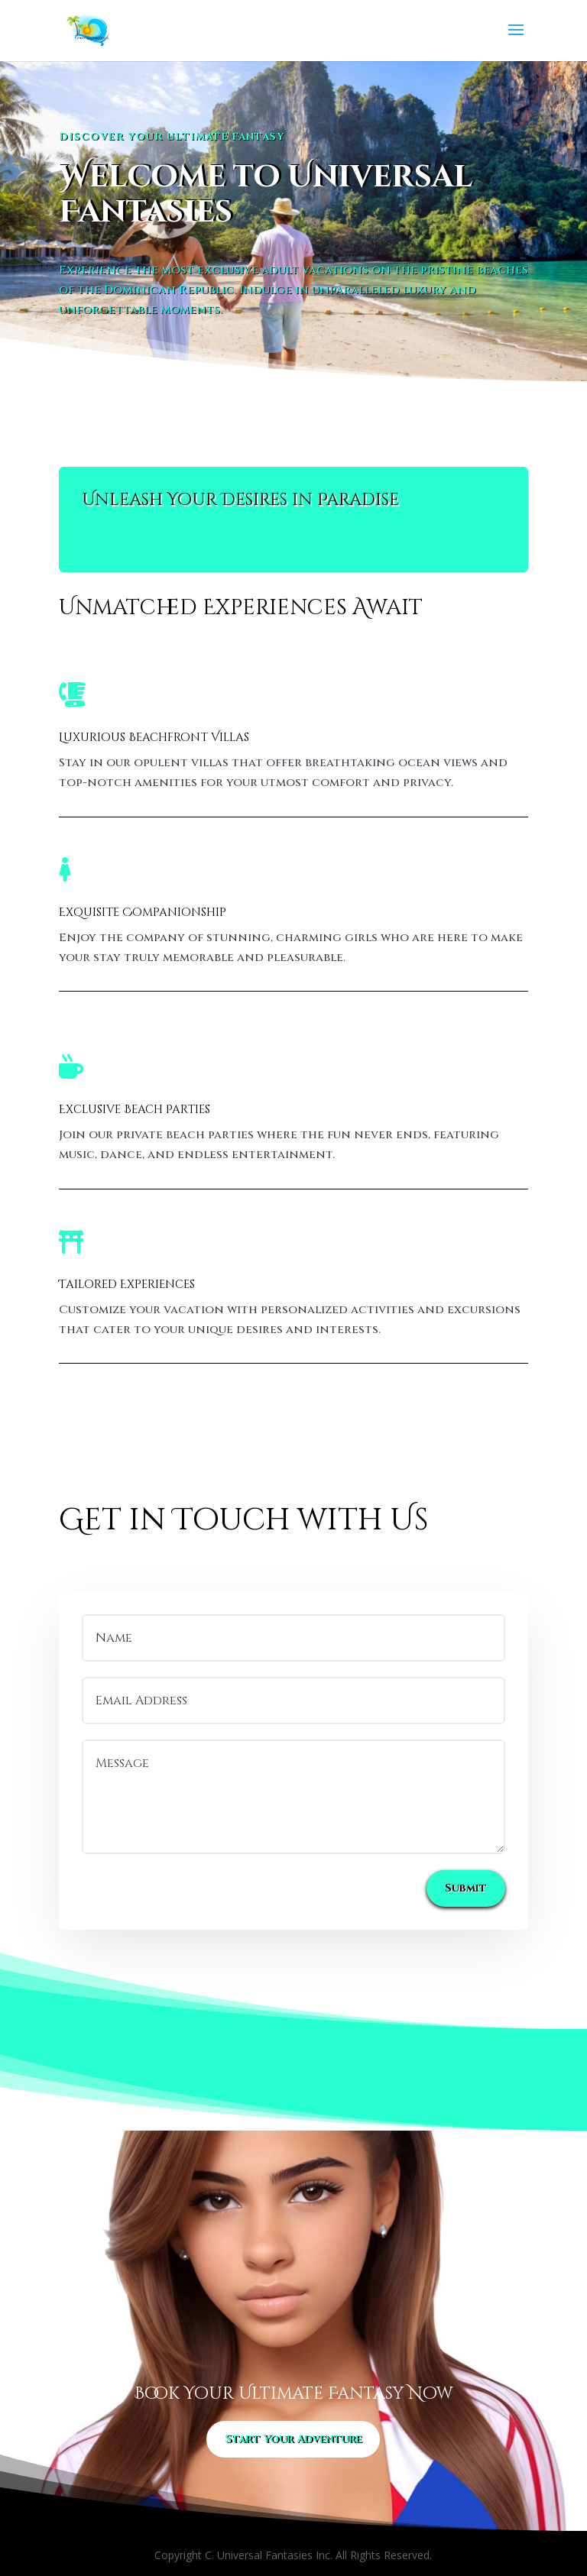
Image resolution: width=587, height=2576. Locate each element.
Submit (466, 1888)
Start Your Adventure (293, 2439)
